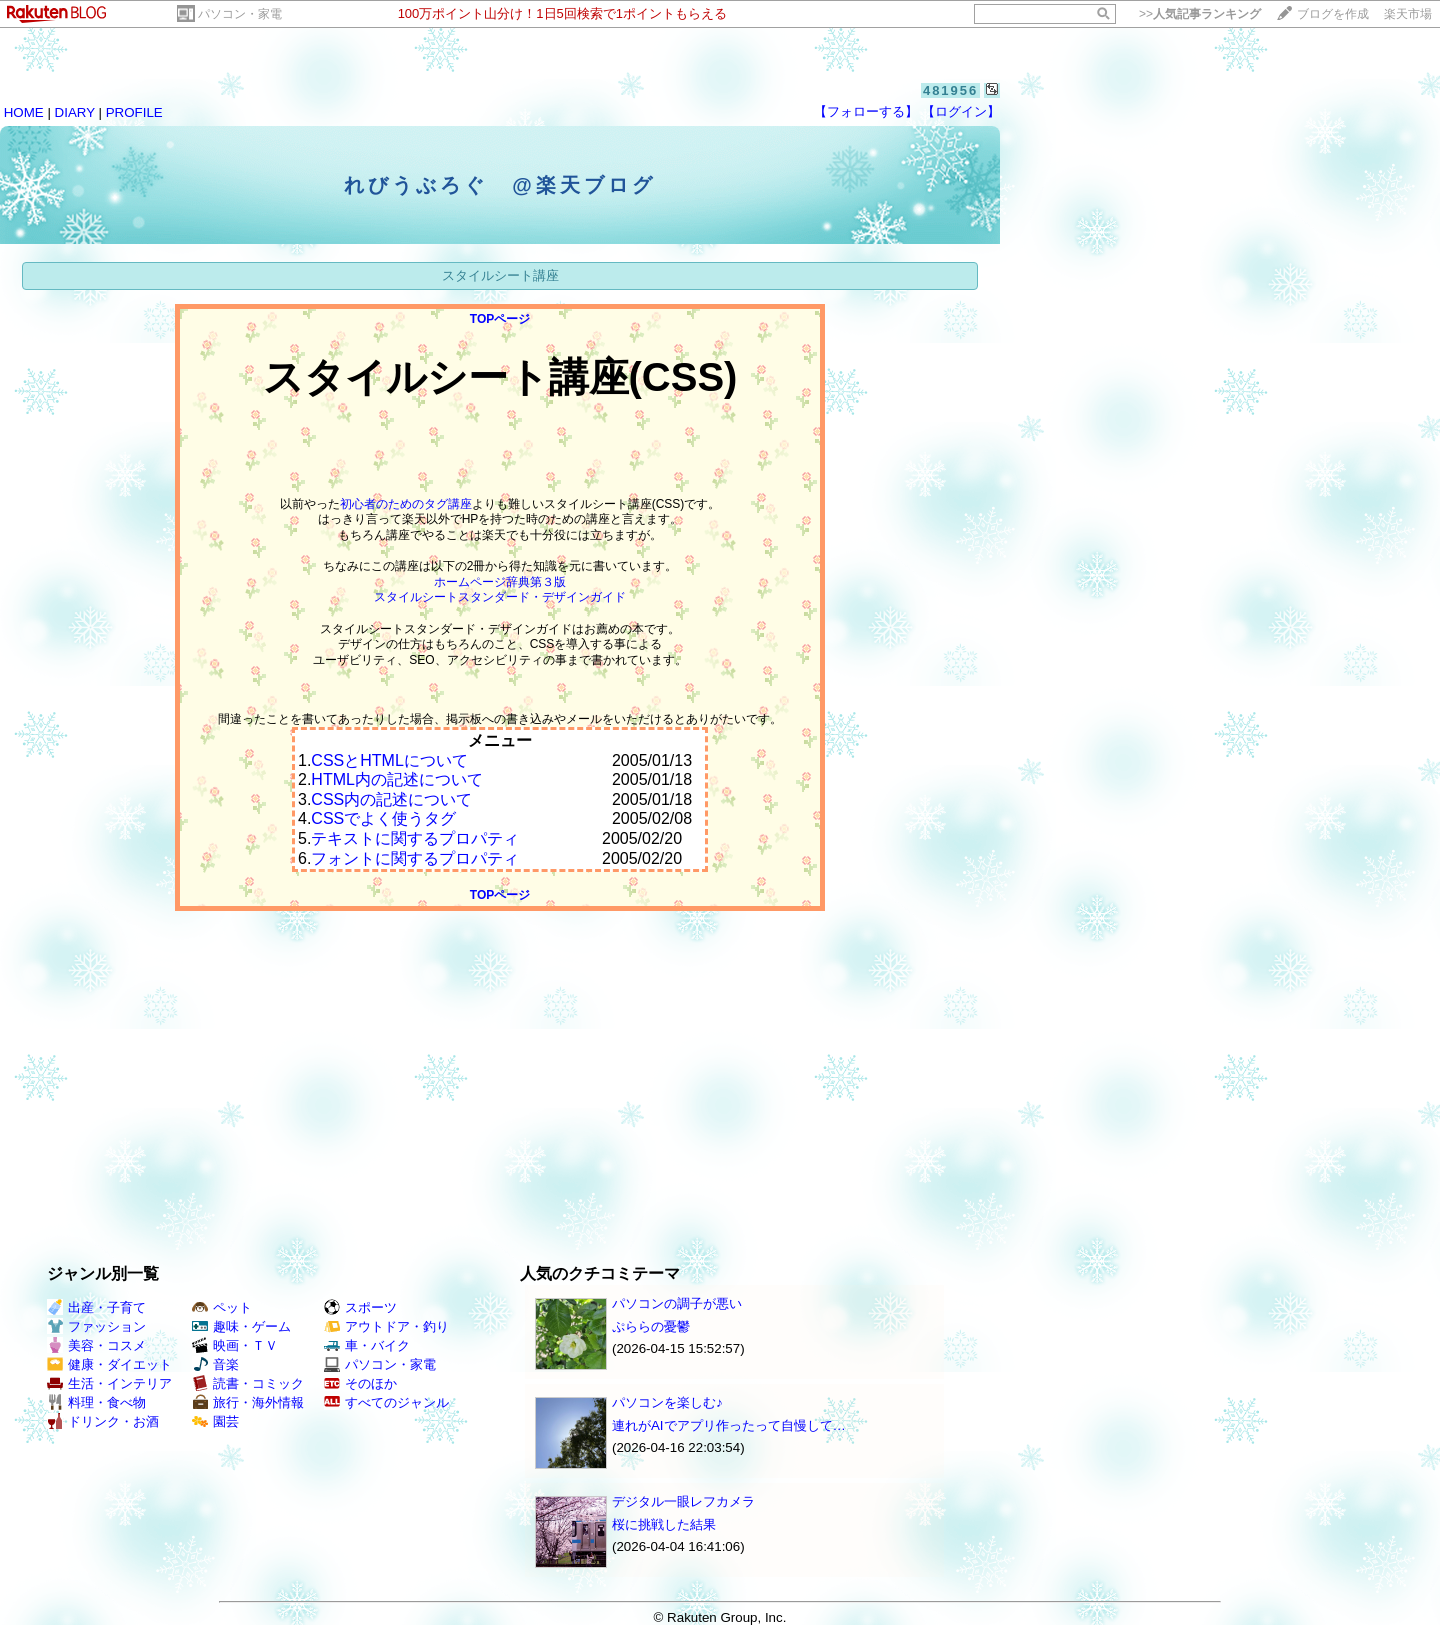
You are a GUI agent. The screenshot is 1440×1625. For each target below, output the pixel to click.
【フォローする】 (866, 111)
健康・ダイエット (109, 1364)
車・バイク (367, 1345)
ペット (222, 1307)
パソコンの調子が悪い (677, 1303)
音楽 (215, 1364)
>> (1200, 14)
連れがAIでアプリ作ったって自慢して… (729, 1425)
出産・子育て (96, 1307)
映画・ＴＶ (235, 1345)
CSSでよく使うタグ (383, 818)
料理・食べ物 (96, 1402)
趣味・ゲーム (241, 1326)
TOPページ (500, 319)
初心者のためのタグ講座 (406, 504)
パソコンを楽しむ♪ (667, 1402)
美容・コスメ (96, 1345)
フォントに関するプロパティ (415, 858)
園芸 (215, 1421)
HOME (24, 112)
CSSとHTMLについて (389, 760)
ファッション (96, 1326)
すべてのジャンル (386, 1402)
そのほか (360, 1383)
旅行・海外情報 (248, 1402)
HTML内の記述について (397, 779)
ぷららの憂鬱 (651, 1326)
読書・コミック (248, 1383)
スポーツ (360, 1307)
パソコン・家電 (240, 14)
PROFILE (134, 112)
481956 (950, 90)
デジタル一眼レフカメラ (683, 1501)
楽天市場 (1408, 14)
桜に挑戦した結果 (664, 1524)
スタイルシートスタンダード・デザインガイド (500, 597)
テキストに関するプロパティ (415, 838)
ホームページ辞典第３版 (500, 582)
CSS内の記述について (391, 799)
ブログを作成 (1333, 14)
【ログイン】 (961, 111)
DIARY (75, 112)
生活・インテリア (109, 1383)
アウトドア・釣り (386, 1326)
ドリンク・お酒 (103, 1421)
